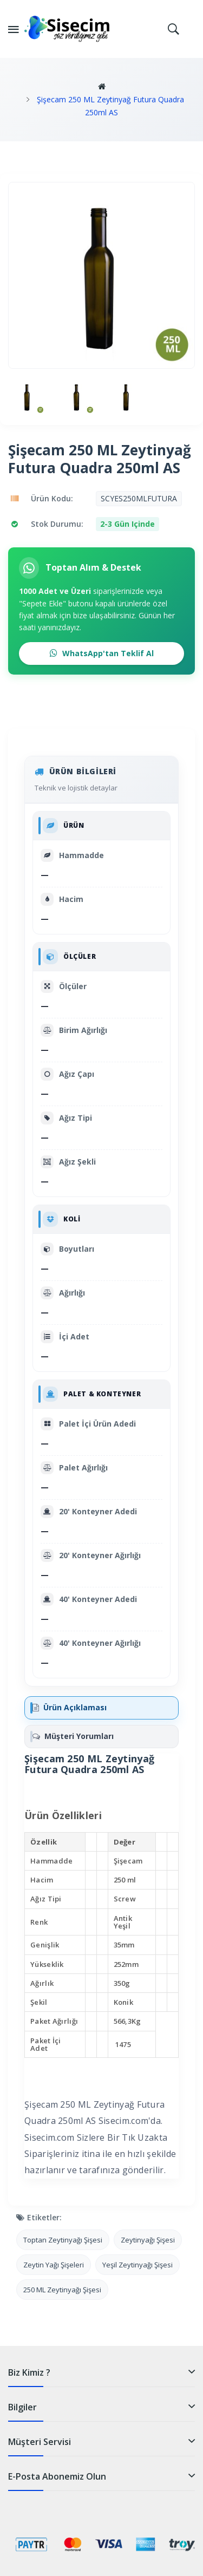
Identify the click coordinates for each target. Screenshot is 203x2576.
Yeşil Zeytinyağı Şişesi (137, 2265)
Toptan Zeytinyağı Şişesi (62, 2240)
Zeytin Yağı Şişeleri (53, 2265)
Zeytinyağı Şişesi (148, 2240)
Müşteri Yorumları (73, 1736)
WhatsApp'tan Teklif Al (102, 653)
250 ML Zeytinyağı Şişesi (62, 2289)
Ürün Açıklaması (69, 1707)
